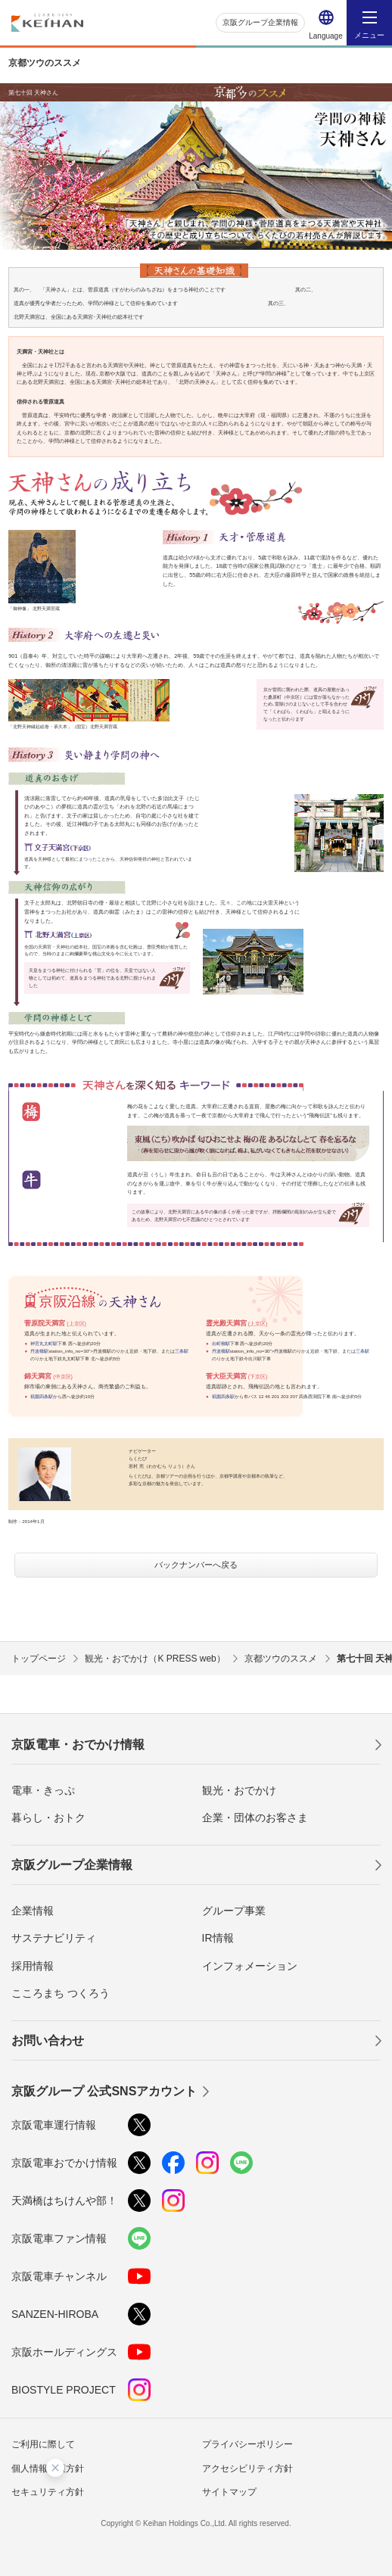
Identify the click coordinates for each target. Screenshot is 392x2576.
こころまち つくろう (60, 1993)
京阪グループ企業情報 (260, 22)
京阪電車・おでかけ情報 (78, 1744)
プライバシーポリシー (247, 2444)
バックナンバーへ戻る (196, 1564)
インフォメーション (249, 1966)
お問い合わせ (47, 2040)
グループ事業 (234, 1911)
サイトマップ (229, 2492)
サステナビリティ (53, 1938)
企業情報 (32, 1911)
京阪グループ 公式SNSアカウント (104, 2091)
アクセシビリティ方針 (247, 2468)
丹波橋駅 (39, 1350)
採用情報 (32, 1966)
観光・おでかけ (239, 1790)
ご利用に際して (43, 2444)
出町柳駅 (221, 1343)
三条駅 (181, 1350)
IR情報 (218, 1938)
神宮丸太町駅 (44, 1343)
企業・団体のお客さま (255, 1817)
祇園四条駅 (41, 1396)
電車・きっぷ (43, 1790)
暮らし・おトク (48, 1817)
